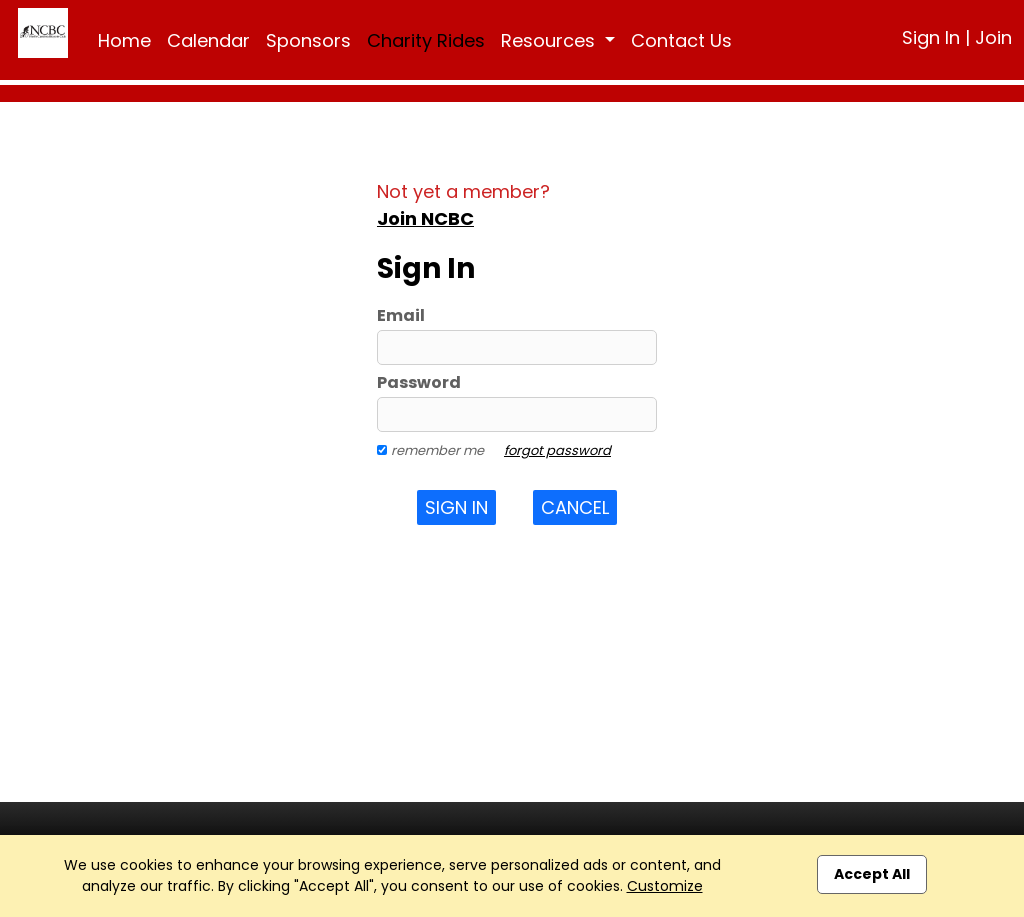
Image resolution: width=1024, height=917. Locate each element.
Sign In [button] (456, 507)
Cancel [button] (575, 507)
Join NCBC (425, 218)
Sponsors (308, 40)
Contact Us (681, 40)
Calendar (208, 40)
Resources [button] (550, 40)
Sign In (931, 37)
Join (993, 37)
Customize (665, 886)
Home (124, 40)
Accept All (872, 874)
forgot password (557, 450)
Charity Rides (426, 40)
